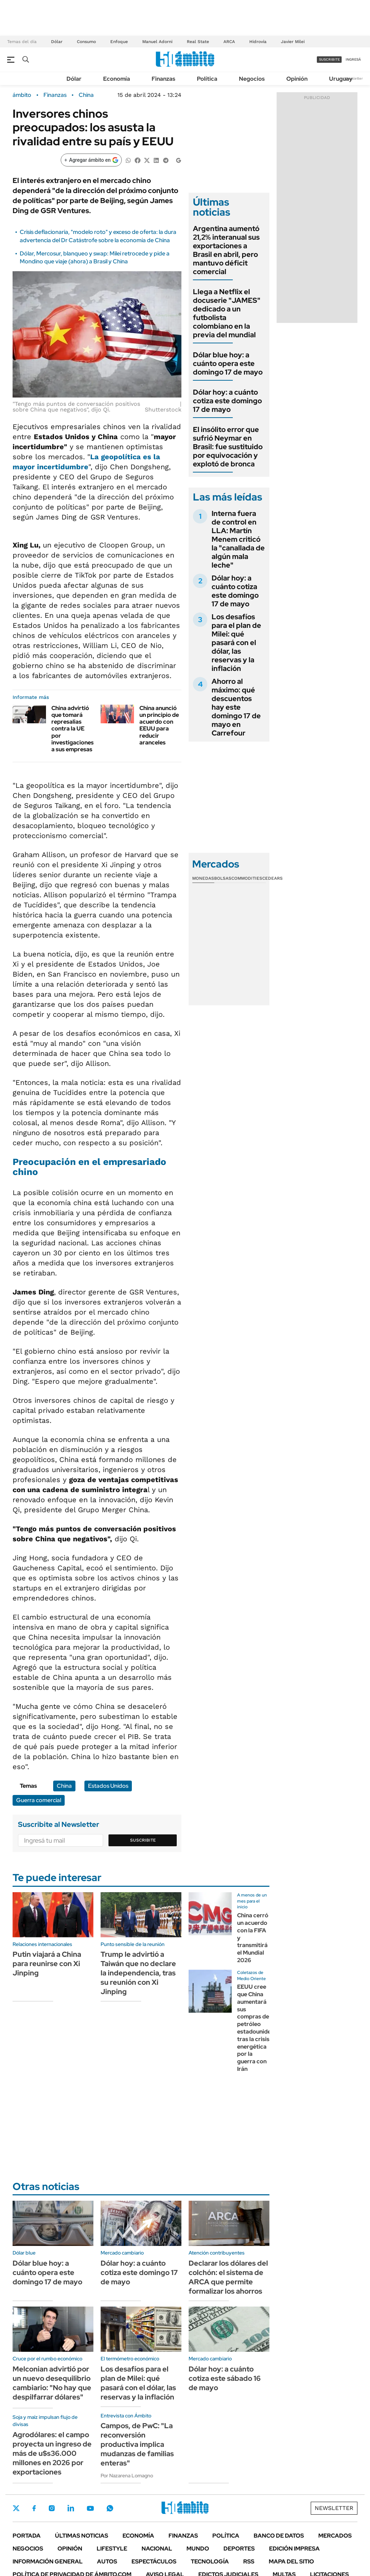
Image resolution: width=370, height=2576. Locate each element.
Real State (198, 41)
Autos (107, 2561)
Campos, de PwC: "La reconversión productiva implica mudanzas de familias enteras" (137, 2444)
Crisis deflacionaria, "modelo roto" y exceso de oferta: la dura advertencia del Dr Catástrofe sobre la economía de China (98, 236)
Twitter (16, 2508)
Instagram (51, 2508)
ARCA (229, 41)
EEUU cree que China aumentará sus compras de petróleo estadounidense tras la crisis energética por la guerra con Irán (258, 2028)
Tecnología (210, 2561)
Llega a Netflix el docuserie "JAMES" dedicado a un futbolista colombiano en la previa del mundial (226, 313)
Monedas (203, 878)
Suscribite (143, 1840)
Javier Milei (293, 41)
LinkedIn (71, 2508)
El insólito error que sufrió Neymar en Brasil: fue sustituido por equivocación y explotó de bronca (228, 447)
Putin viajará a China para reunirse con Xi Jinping (47, 1964)
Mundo (197, 2548)
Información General (48, 2561)
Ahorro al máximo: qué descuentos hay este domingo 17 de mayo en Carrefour (236, 707)
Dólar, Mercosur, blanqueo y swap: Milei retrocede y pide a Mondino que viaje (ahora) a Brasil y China (95, 257)
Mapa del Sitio (291, 2561)
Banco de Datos (279, 2535)
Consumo (86, 41)
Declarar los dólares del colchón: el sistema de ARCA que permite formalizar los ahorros (228, 2277)
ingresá (353, 59)
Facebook (34, 2508)
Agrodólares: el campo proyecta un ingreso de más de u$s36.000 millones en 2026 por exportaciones (52, 2453)
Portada (27, 2535)
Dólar (57, 41)
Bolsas (222, 878)
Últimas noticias (81, 2535)
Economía (116, 79)
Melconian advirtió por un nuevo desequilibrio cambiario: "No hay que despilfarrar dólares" (52, 2383)
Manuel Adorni (157, 41)
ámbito (22, 95)
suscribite (329, 59)
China (86, 95)
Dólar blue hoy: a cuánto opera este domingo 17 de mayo (228, 363)
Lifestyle (112, 2548)
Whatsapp (110, 2508)
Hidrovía (258, 41)
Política (207, 79)
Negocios (252, 79)
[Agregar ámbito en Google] (91, 160)
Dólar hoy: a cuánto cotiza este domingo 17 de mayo (227, 400)
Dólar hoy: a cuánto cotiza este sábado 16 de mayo (225, 2378)
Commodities (246, 878)
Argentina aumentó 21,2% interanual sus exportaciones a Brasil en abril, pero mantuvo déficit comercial (226, 250)
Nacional (157, 2548)
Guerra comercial (38, 1800)
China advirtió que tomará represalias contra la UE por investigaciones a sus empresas (72, 728)
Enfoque (119, 41)
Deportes (239, 2548)
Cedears (272, 878)
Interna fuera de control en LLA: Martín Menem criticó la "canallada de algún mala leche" (238, 539)
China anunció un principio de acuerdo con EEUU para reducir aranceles (159, 725)
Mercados (335, 2535)
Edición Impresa (294, 2548)
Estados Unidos (108, 1786)
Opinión (296, 79)
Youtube (90, 2508)
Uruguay (340, 79)
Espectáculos (153, 2561)
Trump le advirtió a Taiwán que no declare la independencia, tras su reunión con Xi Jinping (138, 1973)
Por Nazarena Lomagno (127, 2475)
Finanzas (163, 79)
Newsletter (353, 78)
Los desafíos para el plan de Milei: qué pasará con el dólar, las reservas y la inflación (236, 642)
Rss (248, 2561)
